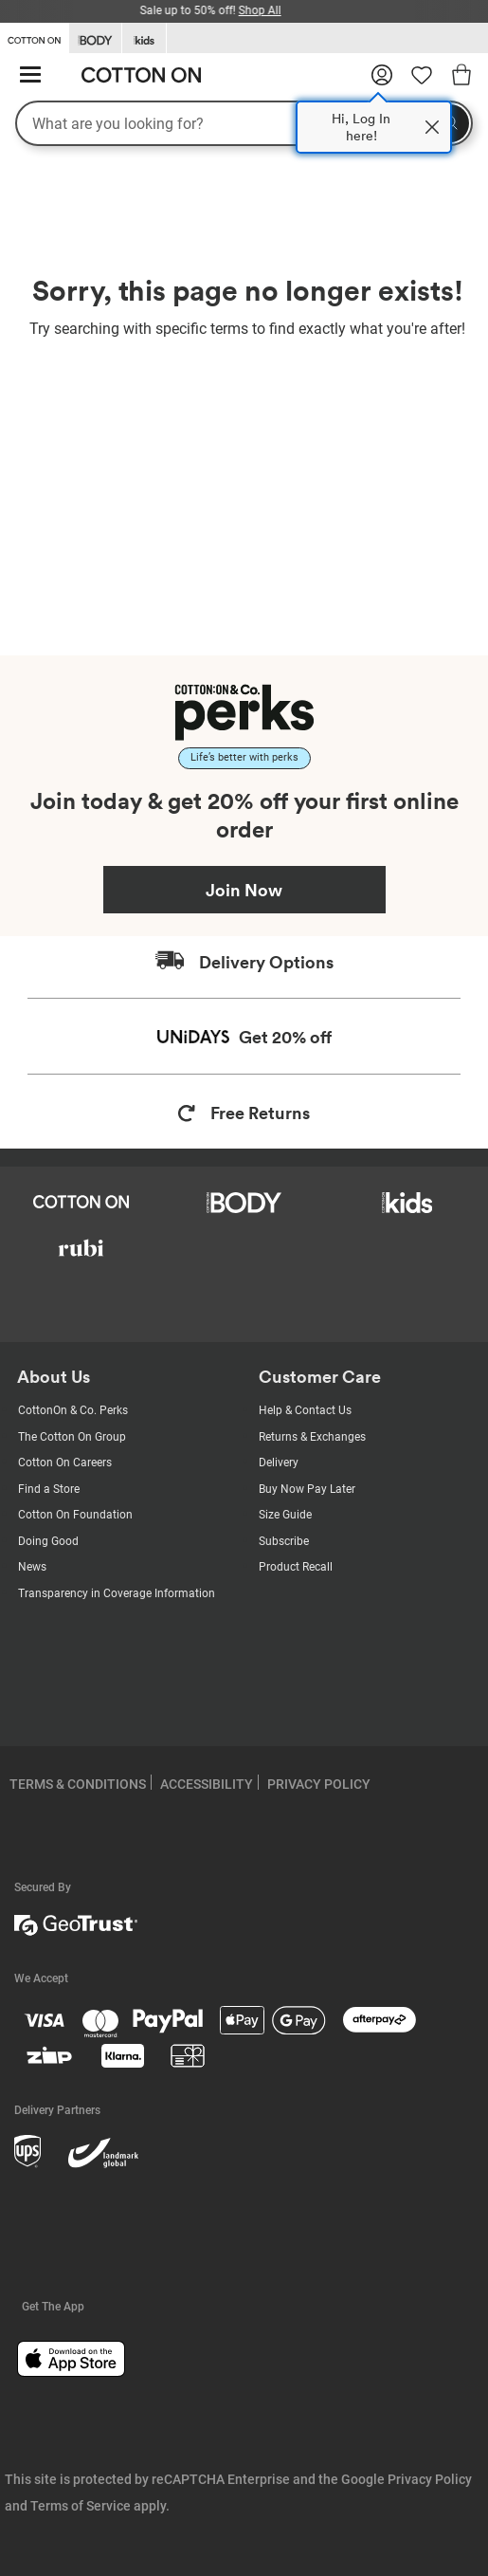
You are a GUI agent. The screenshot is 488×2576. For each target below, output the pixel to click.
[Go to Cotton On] (34, 37)
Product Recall (296, 1566)
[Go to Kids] (144, 38)
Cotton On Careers (65, 1462)
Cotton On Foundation (75, 1514)
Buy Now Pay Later (307, 1489)
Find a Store (49, 1489)
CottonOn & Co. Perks (73, 1410)
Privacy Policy (430, 2479)
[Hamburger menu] (30, 75)
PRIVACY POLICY (319, 1784)
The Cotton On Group (72, 1437)
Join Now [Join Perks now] (244, 889)
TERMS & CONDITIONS (77, 1784)
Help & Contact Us (305, 1410)
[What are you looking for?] (244, 123)
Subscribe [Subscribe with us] (284, 1541)
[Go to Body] (95, 38)
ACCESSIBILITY (206, 1784)
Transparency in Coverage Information (116, 1593)
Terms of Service (80, 2505)
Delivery (278, 1462)
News (32, 1566)
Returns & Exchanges (312, 1437)
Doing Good (48, 1541)
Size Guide (285, 1514)
